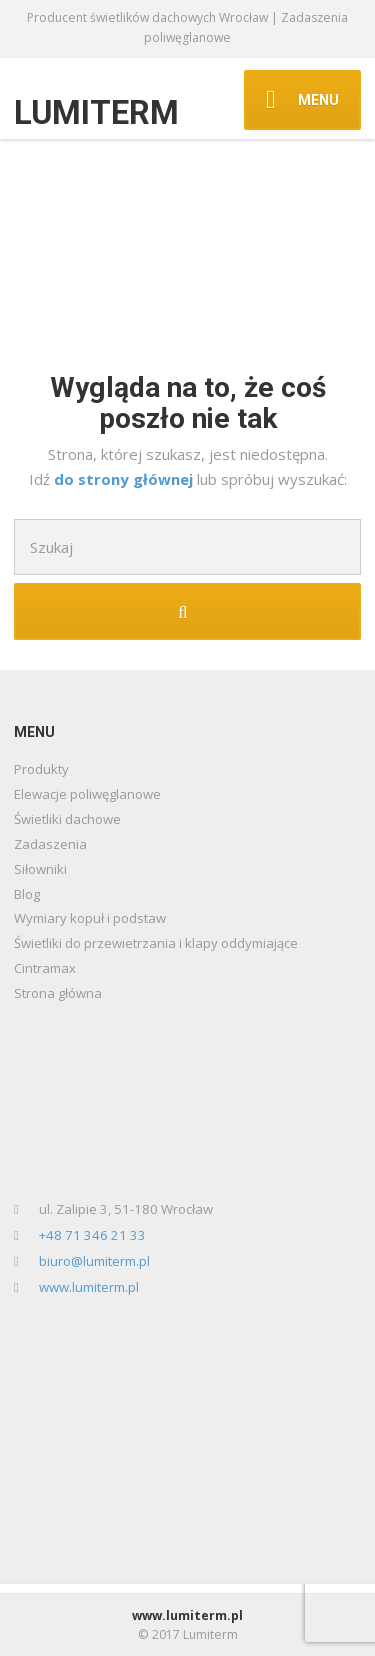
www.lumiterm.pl (89, 1287)
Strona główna (58, 993)
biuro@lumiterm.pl (94, 1261)
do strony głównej (125, 479)
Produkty (41, 769)
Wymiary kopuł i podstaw (90, 918)
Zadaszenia (50, 844)
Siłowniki (40, 869)
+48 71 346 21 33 (92, 1235)
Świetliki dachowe (67, 819)
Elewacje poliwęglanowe (87, 794)
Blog (27, 894)
